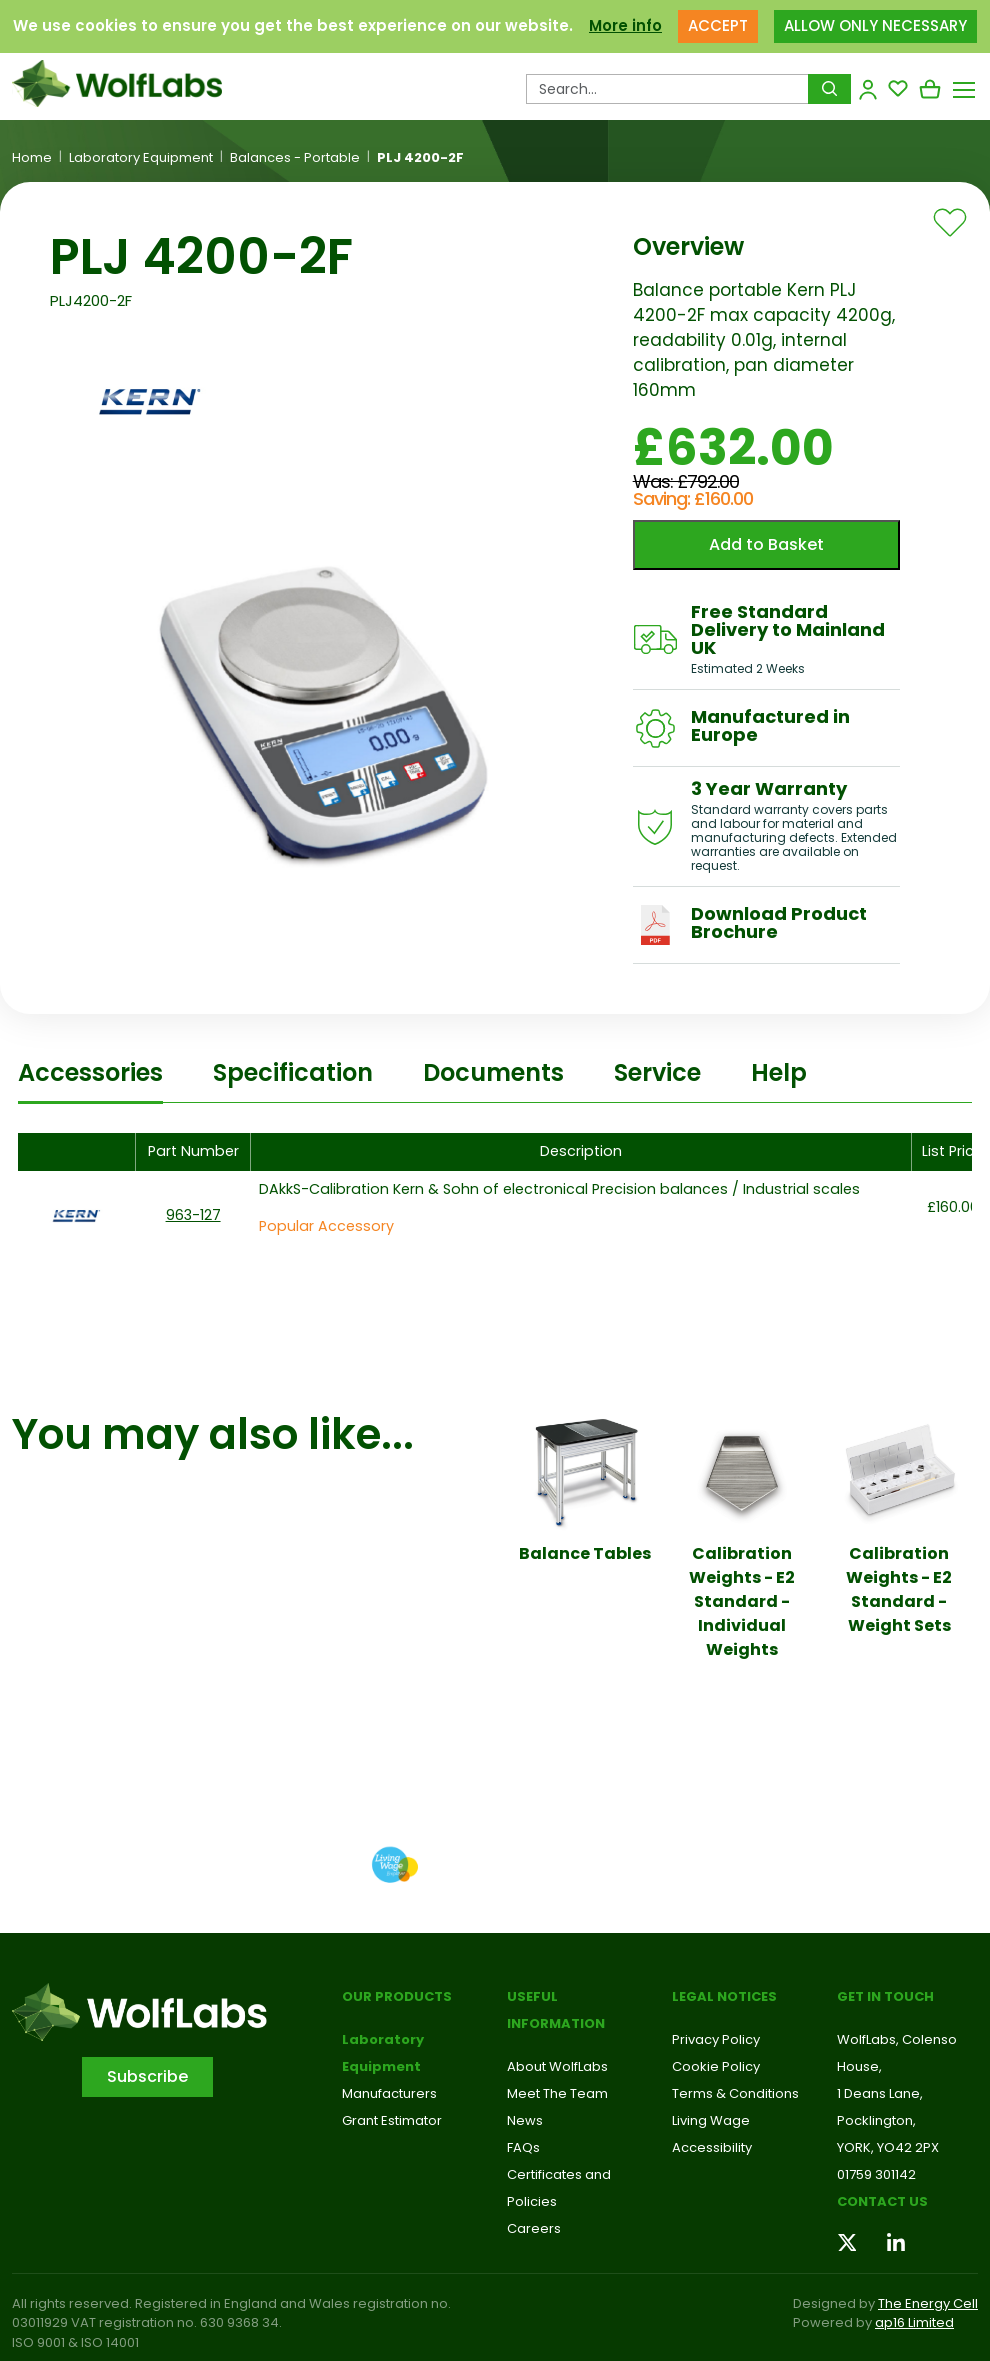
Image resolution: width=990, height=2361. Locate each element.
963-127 (193, 1215)
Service (657, 1072)
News (525, 2120)
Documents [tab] (493, 1072)
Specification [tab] (293, 1072)
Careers (534, 2228)
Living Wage (711, 2120)
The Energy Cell (928, 2303)
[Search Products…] (667, 89)
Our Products (397, 1996)
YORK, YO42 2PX (888, 2147)
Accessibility (712, 2147)
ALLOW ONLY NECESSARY (875, 25)
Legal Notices (724, 1996)
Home (32, 158)
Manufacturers (389, 2093)
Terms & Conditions (735, 2093)
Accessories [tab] (90, 1072)
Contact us (882, 2201)
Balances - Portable (295, 158)
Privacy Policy (716, 2039)
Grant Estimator (392, 2120)
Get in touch (885, 1996)
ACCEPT (718, 25)
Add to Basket (766, 544)
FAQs (523, 2147)
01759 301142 (876, 2174)
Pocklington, (876, 2120)
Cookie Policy (716, 2066)
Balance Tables (585, 1553)
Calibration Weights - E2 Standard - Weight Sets (899, 1589)
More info (625, 25)
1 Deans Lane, (880, 2093)
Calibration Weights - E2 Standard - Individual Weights (742, 1601)
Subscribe (147, 2076)
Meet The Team (557, 2093)
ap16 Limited (914, 2322)
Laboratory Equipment (141, 158)
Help (779, 1072)
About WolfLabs (557, 2066)
